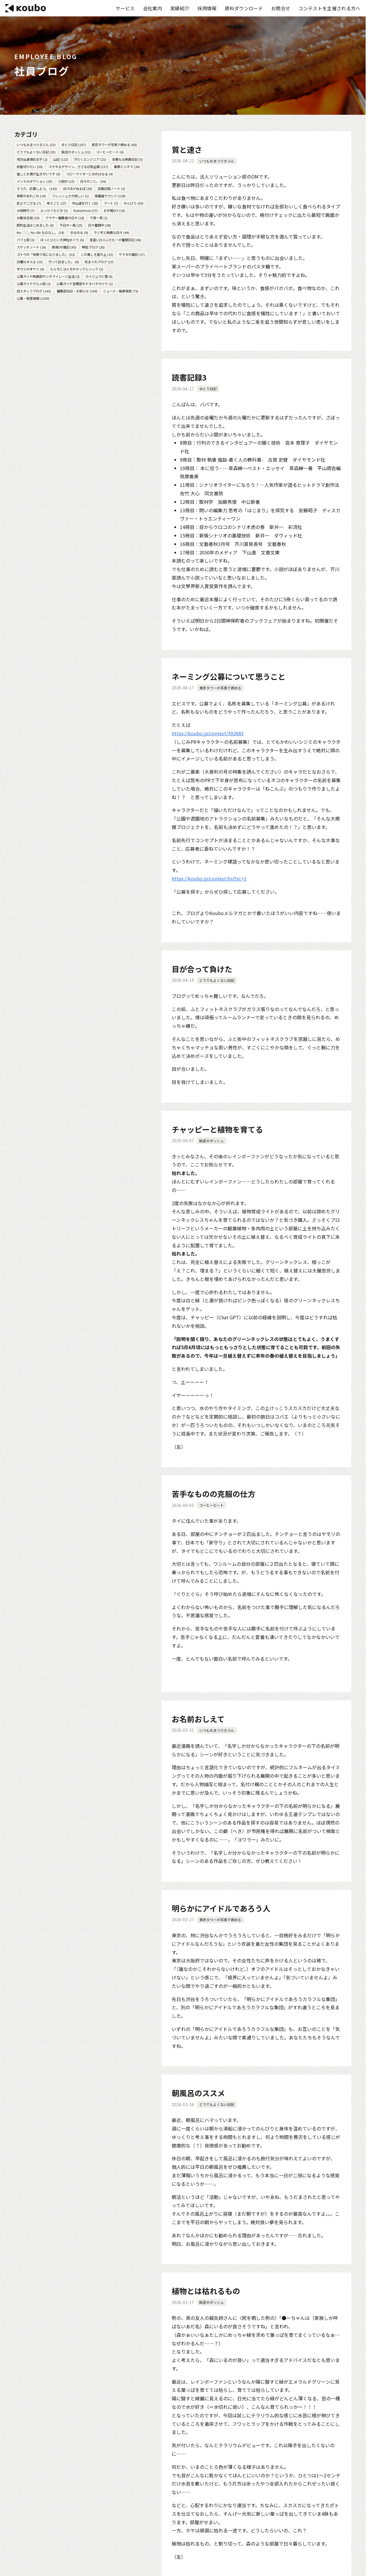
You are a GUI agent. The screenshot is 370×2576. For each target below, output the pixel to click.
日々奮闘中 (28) (99, 225)
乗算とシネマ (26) (127, 166)
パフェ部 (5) (26, 239)
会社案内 (152, 8)
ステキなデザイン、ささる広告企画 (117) (78, 166)
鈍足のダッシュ (211, 1140)
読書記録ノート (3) (111, 188)
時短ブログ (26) (93, 247)
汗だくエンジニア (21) (90, 159)
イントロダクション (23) (34, 181)
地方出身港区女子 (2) (32, 159)
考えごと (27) (56, 203)
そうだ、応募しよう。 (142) (37, 188)
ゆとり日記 (208, 388)
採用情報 (206, 8)
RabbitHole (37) (85, 210)
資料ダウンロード (244, 8)
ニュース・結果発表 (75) (120, 291)
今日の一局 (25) (71, 225)
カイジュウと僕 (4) (99, 276)
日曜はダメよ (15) (30, 261)
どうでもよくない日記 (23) (36, 152)
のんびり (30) (133, 203)
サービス (125, 8)
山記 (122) (60, 159)
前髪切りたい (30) (30, 166)
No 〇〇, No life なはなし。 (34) (40, 232)
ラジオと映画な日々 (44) (111, 232)
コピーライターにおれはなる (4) (89, 174)
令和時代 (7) (26, 210)
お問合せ (280, 8)
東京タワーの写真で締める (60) (114, 144)
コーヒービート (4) (110, 152)
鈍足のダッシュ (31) (76, 152)
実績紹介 (179, 8)
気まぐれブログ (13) (99, 261)
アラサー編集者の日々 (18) (64, 217)
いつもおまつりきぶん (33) (36, 144)
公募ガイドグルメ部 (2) (34, 283)
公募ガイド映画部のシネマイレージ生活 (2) (48, 276)
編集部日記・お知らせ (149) (77, 291)
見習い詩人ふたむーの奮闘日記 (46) (115, 239)
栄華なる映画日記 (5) (127, 159)
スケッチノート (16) (31, 247)
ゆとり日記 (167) (73, 144)
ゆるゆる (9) (79, 232)
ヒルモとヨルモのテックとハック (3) (76, 269)
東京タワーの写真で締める (220, 687)
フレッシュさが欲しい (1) (70, 195)
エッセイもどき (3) (54, 210)
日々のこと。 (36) (93, 181)
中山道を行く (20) (85, 203)
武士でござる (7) (29, 203)
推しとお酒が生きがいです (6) (38, 174)
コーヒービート (211, 1505)
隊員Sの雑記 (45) (64, 247)
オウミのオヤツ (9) (30, 269)
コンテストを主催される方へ (329, 8)
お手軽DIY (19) (114, 210)
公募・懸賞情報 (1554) (33, 298)
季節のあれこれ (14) (31, 195)
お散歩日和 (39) (28, 217)
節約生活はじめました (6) (35, 225)
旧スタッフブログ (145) (34, 291)
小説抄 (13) (66, 181)
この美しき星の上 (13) (97, 254)
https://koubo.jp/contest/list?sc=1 (209, 878)
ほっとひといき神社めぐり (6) (62, 239)
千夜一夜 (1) (99, 217)
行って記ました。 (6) (64, 261)
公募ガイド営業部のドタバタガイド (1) (84, 283)
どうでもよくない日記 (216, 980)
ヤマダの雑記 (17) (132, 254)
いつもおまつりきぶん (216, 160)
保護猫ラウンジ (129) (109, 195)
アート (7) (111, 203)
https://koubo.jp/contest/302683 (208, 733)
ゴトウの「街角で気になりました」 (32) (46, 254)
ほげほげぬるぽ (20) (77, 188)
